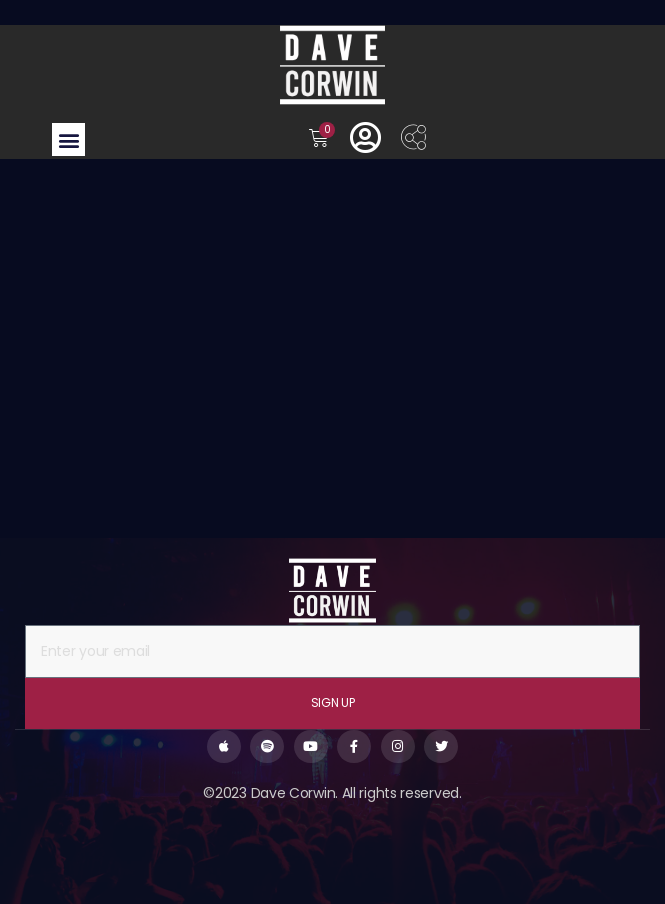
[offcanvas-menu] (413, 138)
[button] (68, 139)
